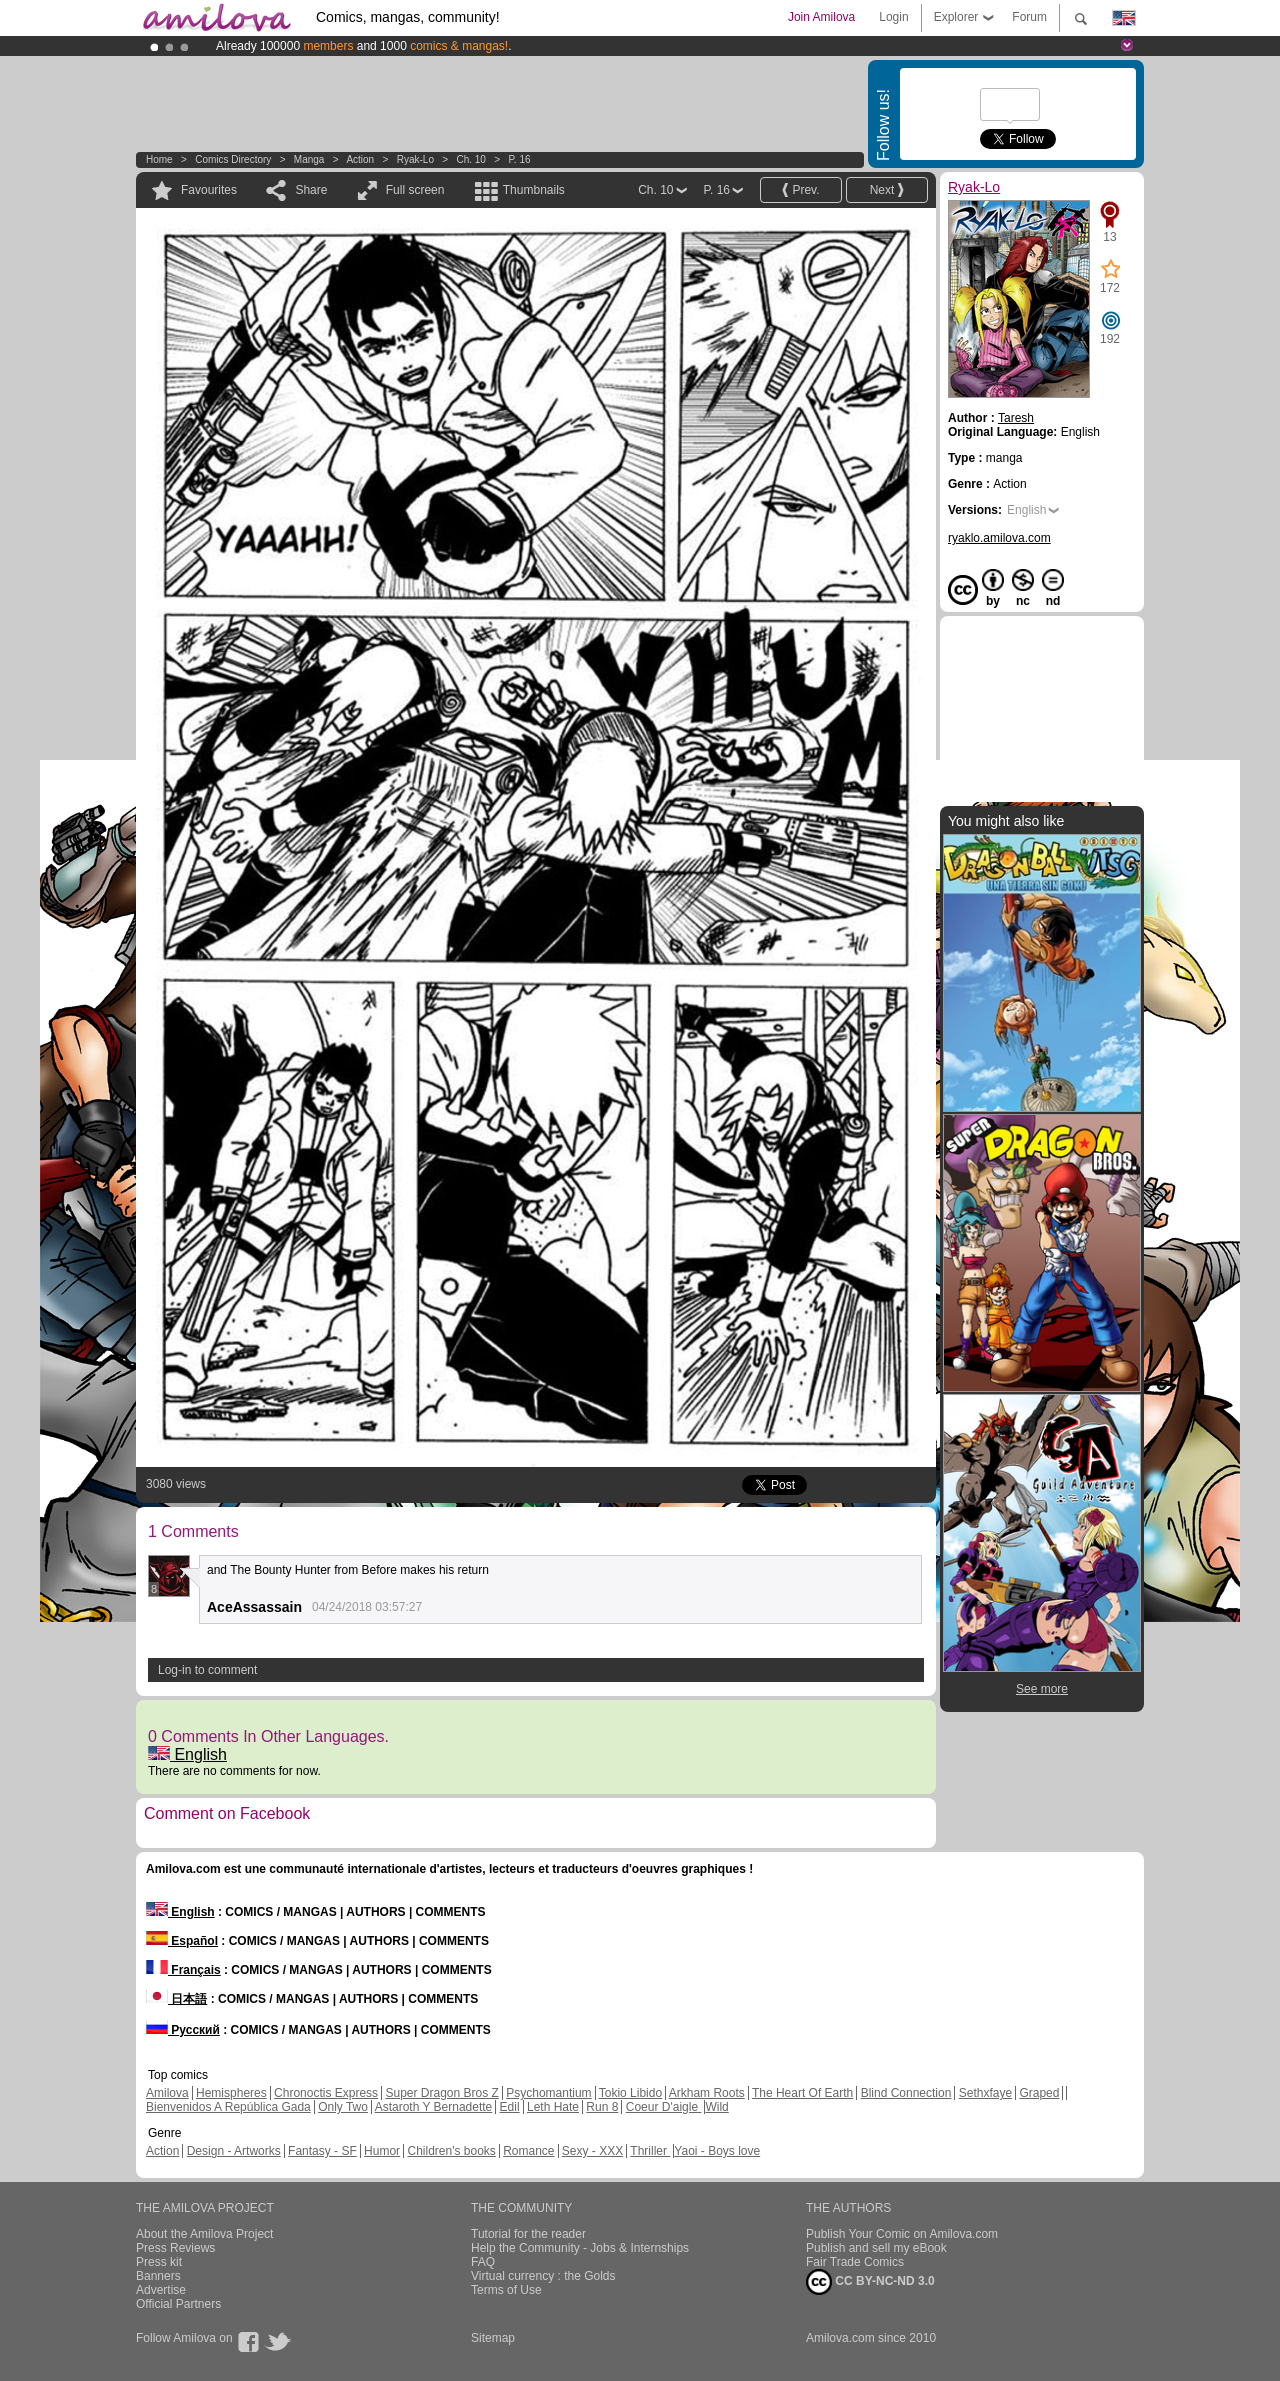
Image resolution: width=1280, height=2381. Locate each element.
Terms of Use (506, 2290)
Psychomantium (548, 2093)
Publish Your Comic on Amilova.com (902, 2234)
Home (159, 159)
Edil (510, 2107)
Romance (528, 2151)
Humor (382, 2151)
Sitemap (493, 2338)
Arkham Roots (707, 2093)
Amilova (167, 2093)
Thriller (650, 2151)
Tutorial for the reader (528, 2234)
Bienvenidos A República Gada (228, 2107)
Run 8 (602, 2107)
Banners (158, 2276)
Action (360, 159)
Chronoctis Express (326, 2093)
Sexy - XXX (592, 2151)
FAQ (483, 2262)
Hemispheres (231, 2093)
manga (309, 159)
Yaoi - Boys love (717, 2151)
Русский (183, 2030)
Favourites (209, 190)
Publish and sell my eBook (876, 2248)
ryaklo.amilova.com (999, 538)
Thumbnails (534, 190)
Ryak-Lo (415, 159)
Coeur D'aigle (664, 2107)
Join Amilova (821, 17)
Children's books (451, 2151)
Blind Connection (906, 2093)
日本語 (176, 1999)
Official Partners (178, 2304)
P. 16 (519, 159)
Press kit (159, 2262)
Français (183, 1970)
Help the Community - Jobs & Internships (580, 2248)
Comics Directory (233, 159)
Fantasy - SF (322, 2151)
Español (182, 1941)
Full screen (415, 190)
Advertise (161, 2290)
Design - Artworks (234, 2151)
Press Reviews (175, 2248)
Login (893, 17)
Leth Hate (553, 2107)
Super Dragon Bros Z (441, 2093)
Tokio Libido (630, 2093)
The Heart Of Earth (802, 2093)
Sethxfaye (985, 2093)
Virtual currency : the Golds (543, 2276)
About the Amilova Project (204, 2234)
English (187, 1754)
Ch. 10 (470, 159)
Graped (1039, 2093)
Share (311, 190)
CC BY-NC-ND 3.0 (870, 2282)
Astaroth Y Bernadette (434, 2107)
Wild (716, 2107)
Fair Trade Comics (855, 2262)
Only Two (343, 2107)
